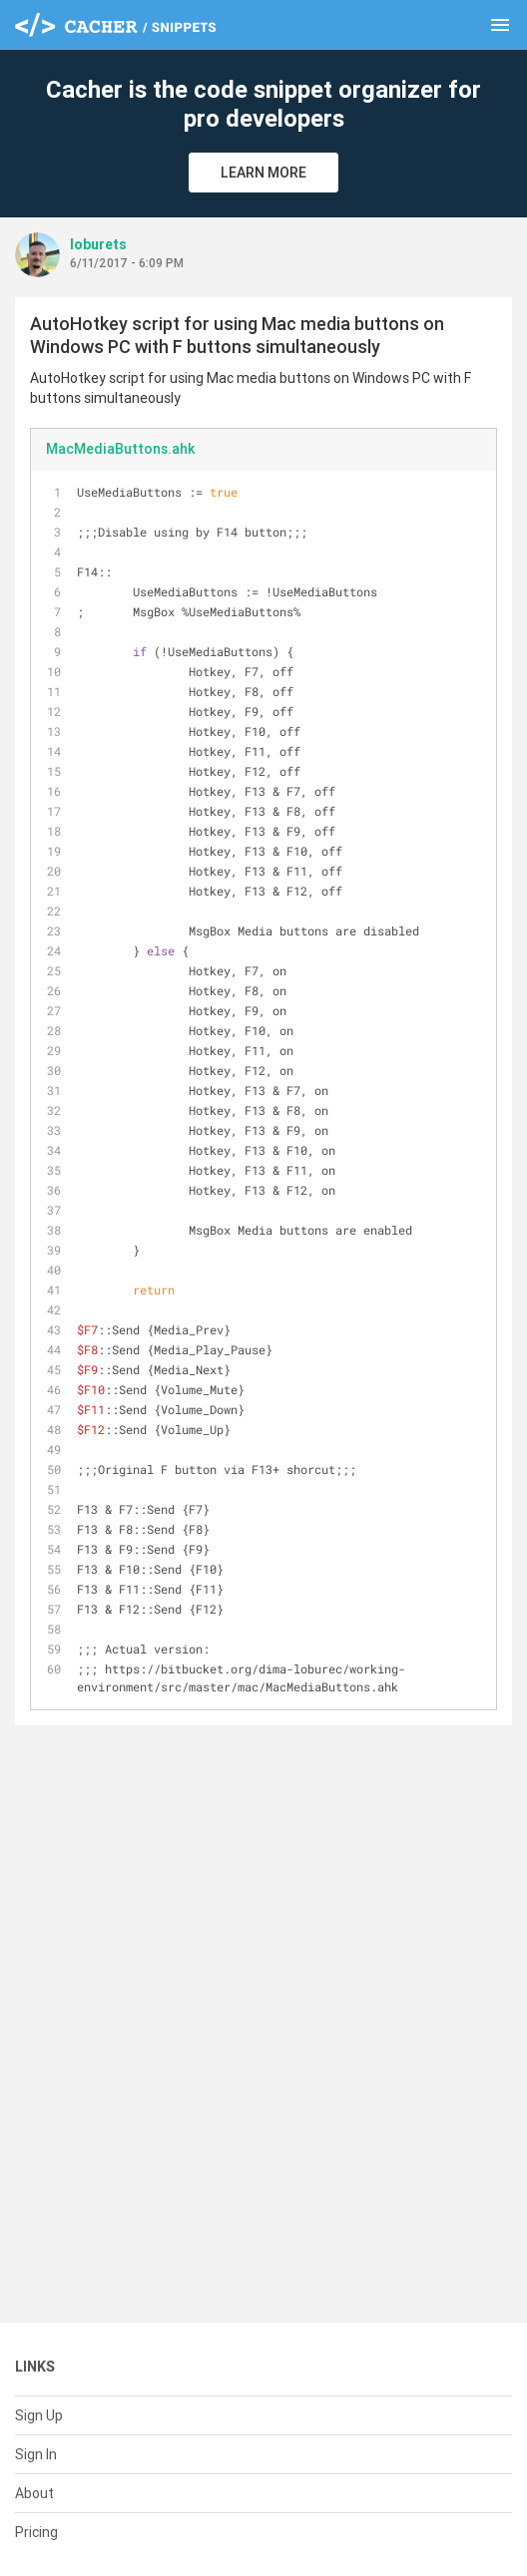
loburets (98, 244)
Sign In (36, 2454)
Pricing (36, 2532)
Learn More (263, 173)
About (34, 2493)
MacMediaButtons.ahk (120, 449)
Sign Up (39, 2415)
